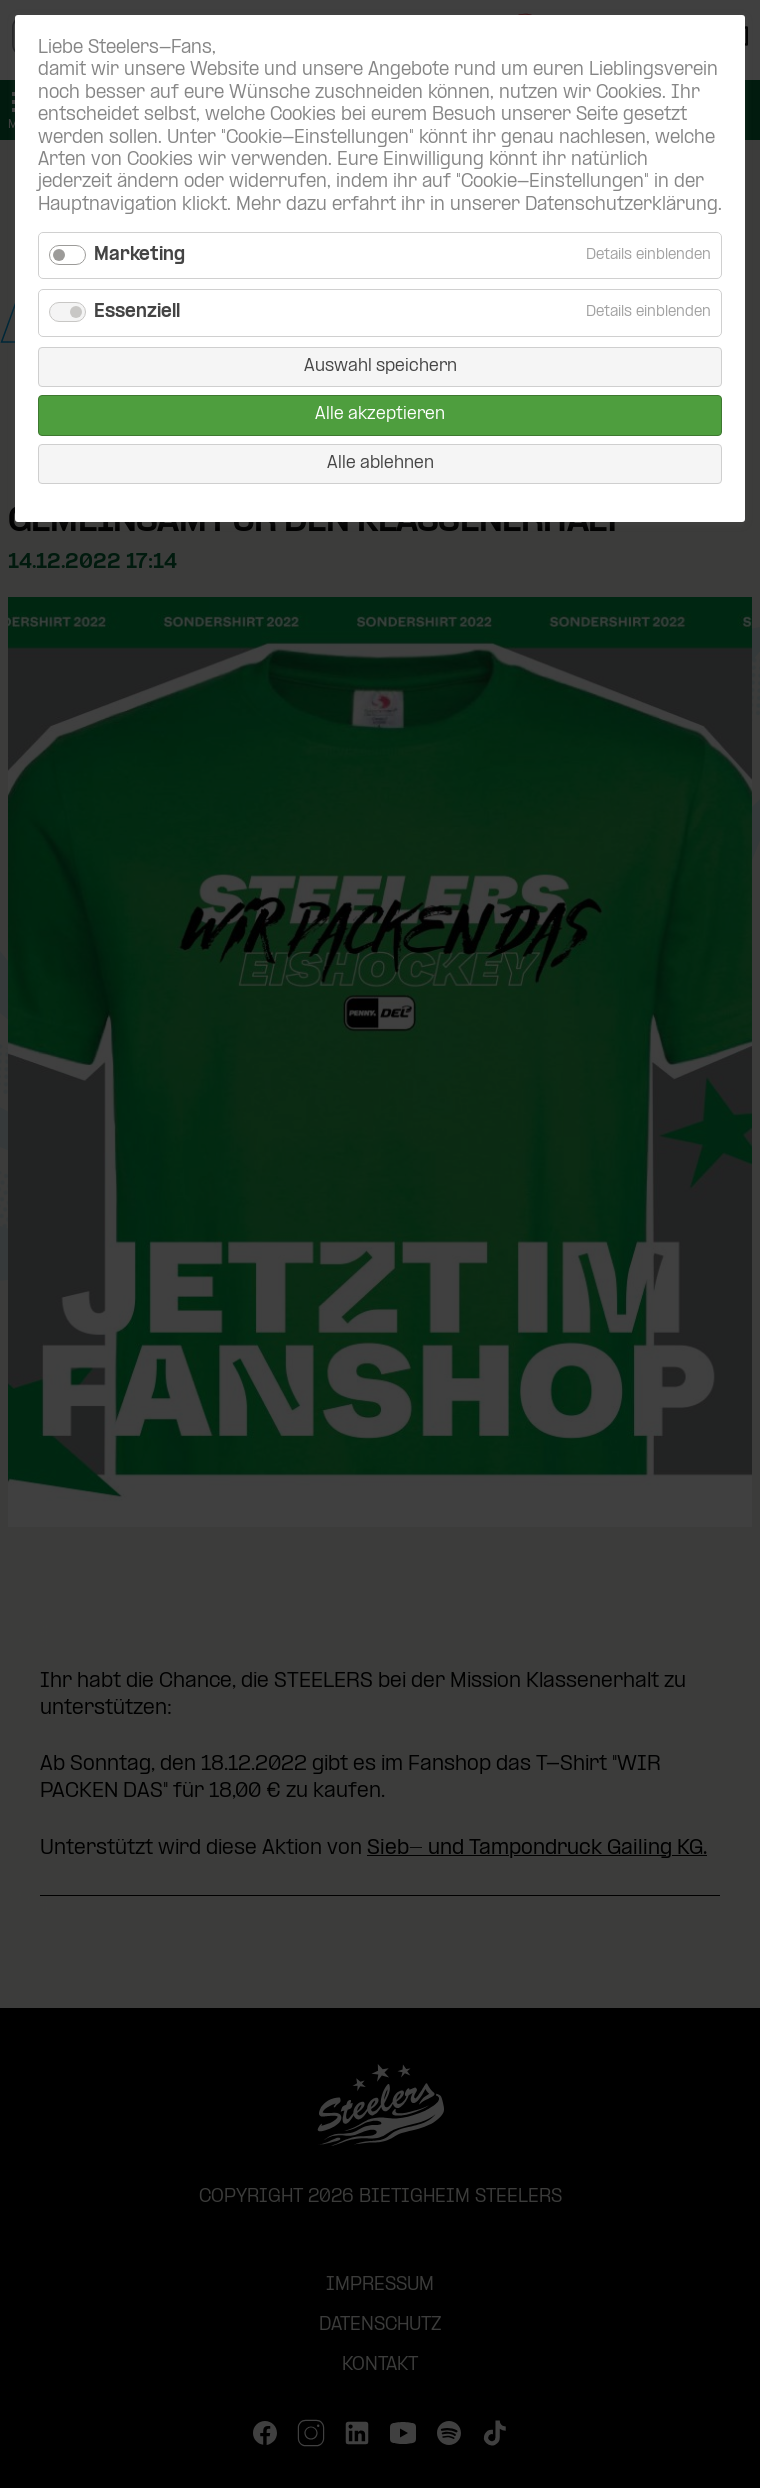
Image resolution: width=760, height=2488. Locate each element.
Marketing (139, 255)
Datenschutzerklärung (621, 205)
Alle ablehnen (380, 463)
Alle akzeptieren (380, 414)
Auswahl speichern (380, 366)
